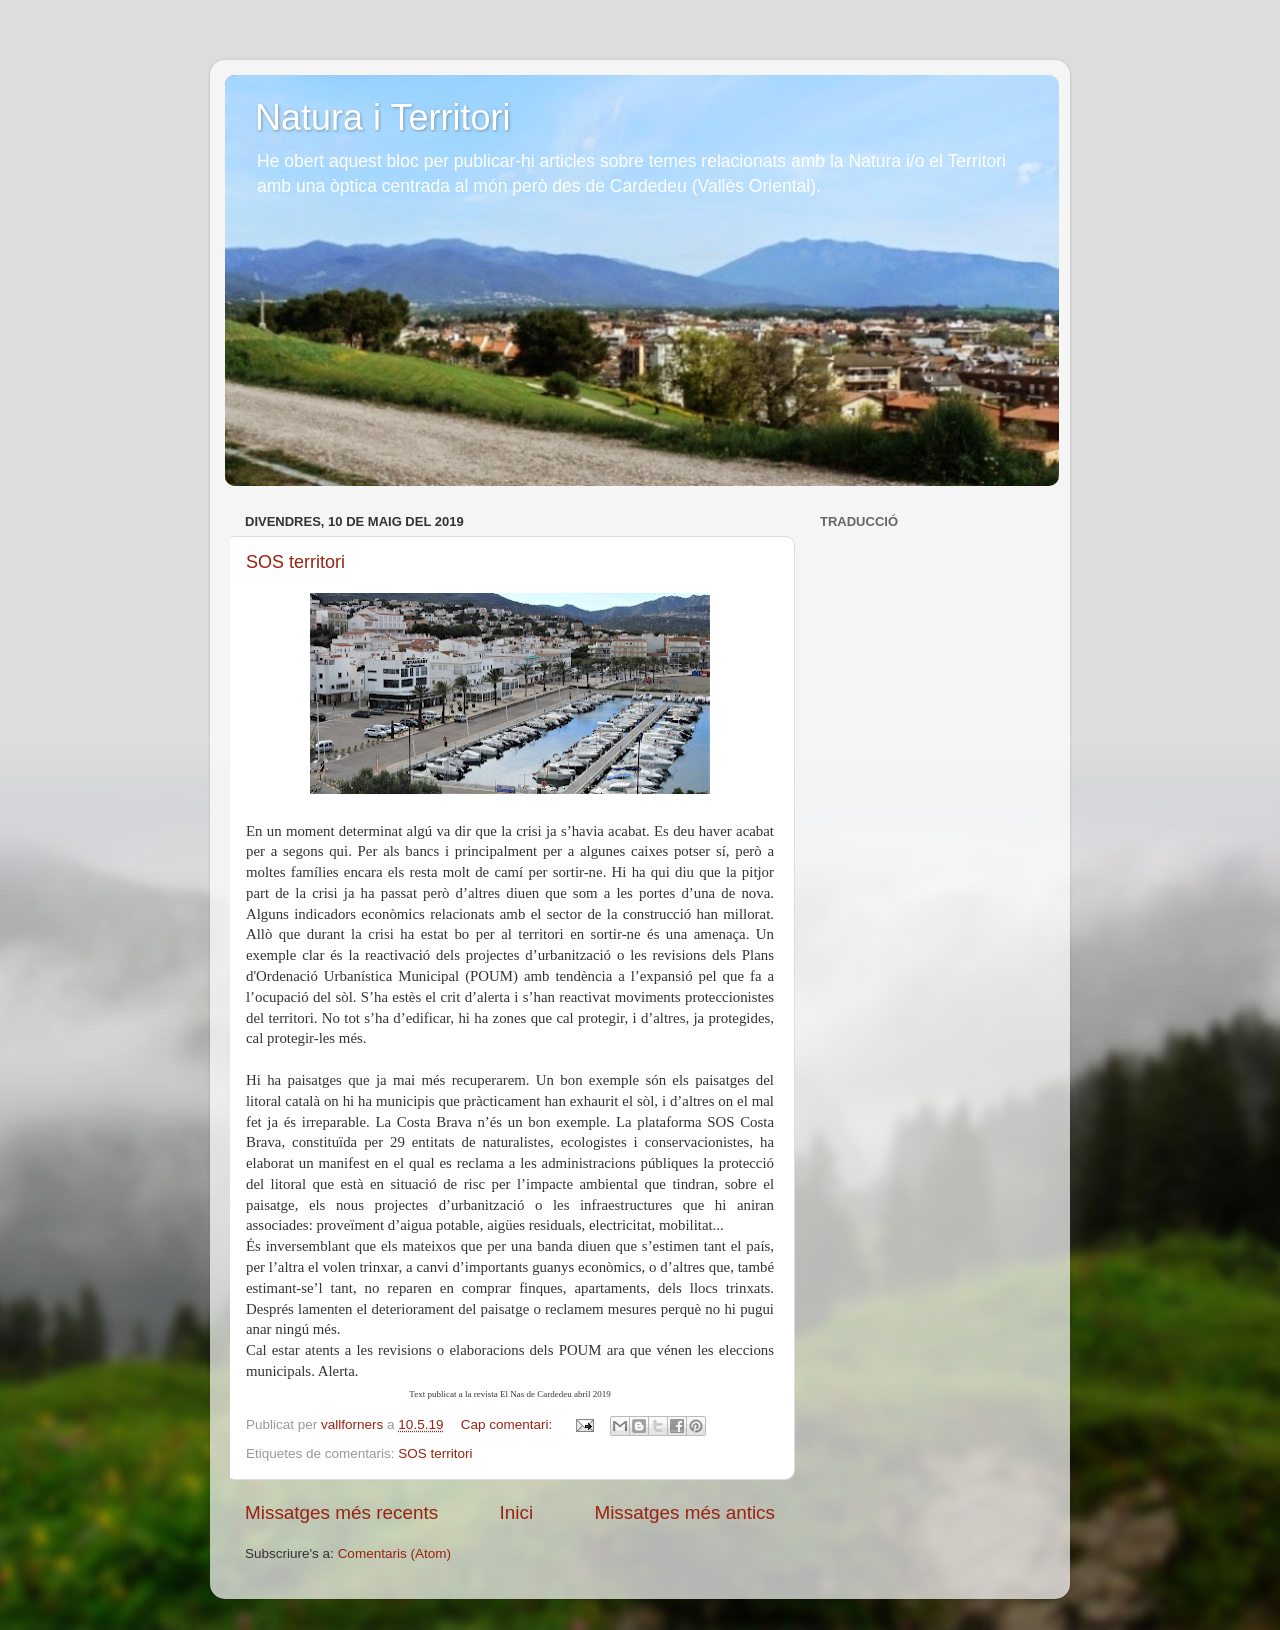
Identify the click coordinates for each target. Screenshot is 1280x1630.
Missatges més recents (341, 1512)
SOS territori (295, 562)
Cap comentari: (508, 1424)
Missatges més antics (684, 1512)
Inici (517, 1512)
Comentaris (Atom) (394, 1553)
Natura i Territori (382, 117)
